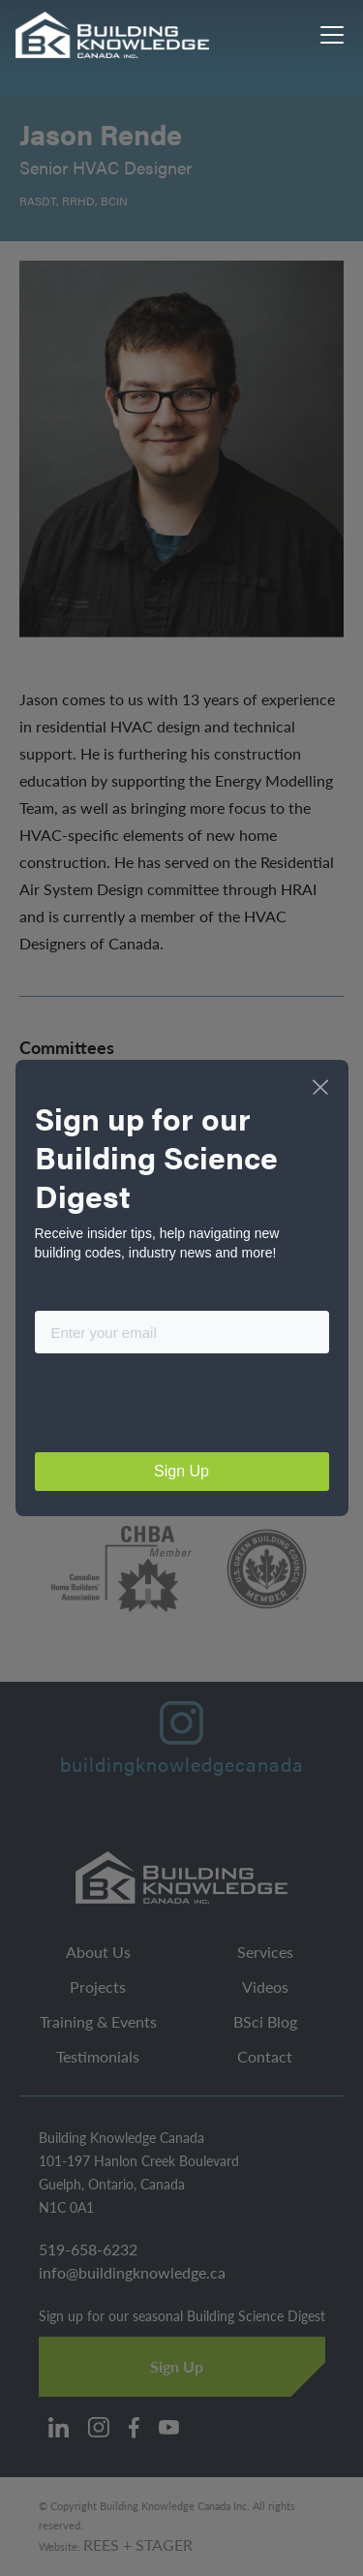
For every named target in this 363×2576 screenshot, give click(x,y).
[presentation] (182, 1406)
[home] (113, 35)
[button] (328, 35)
